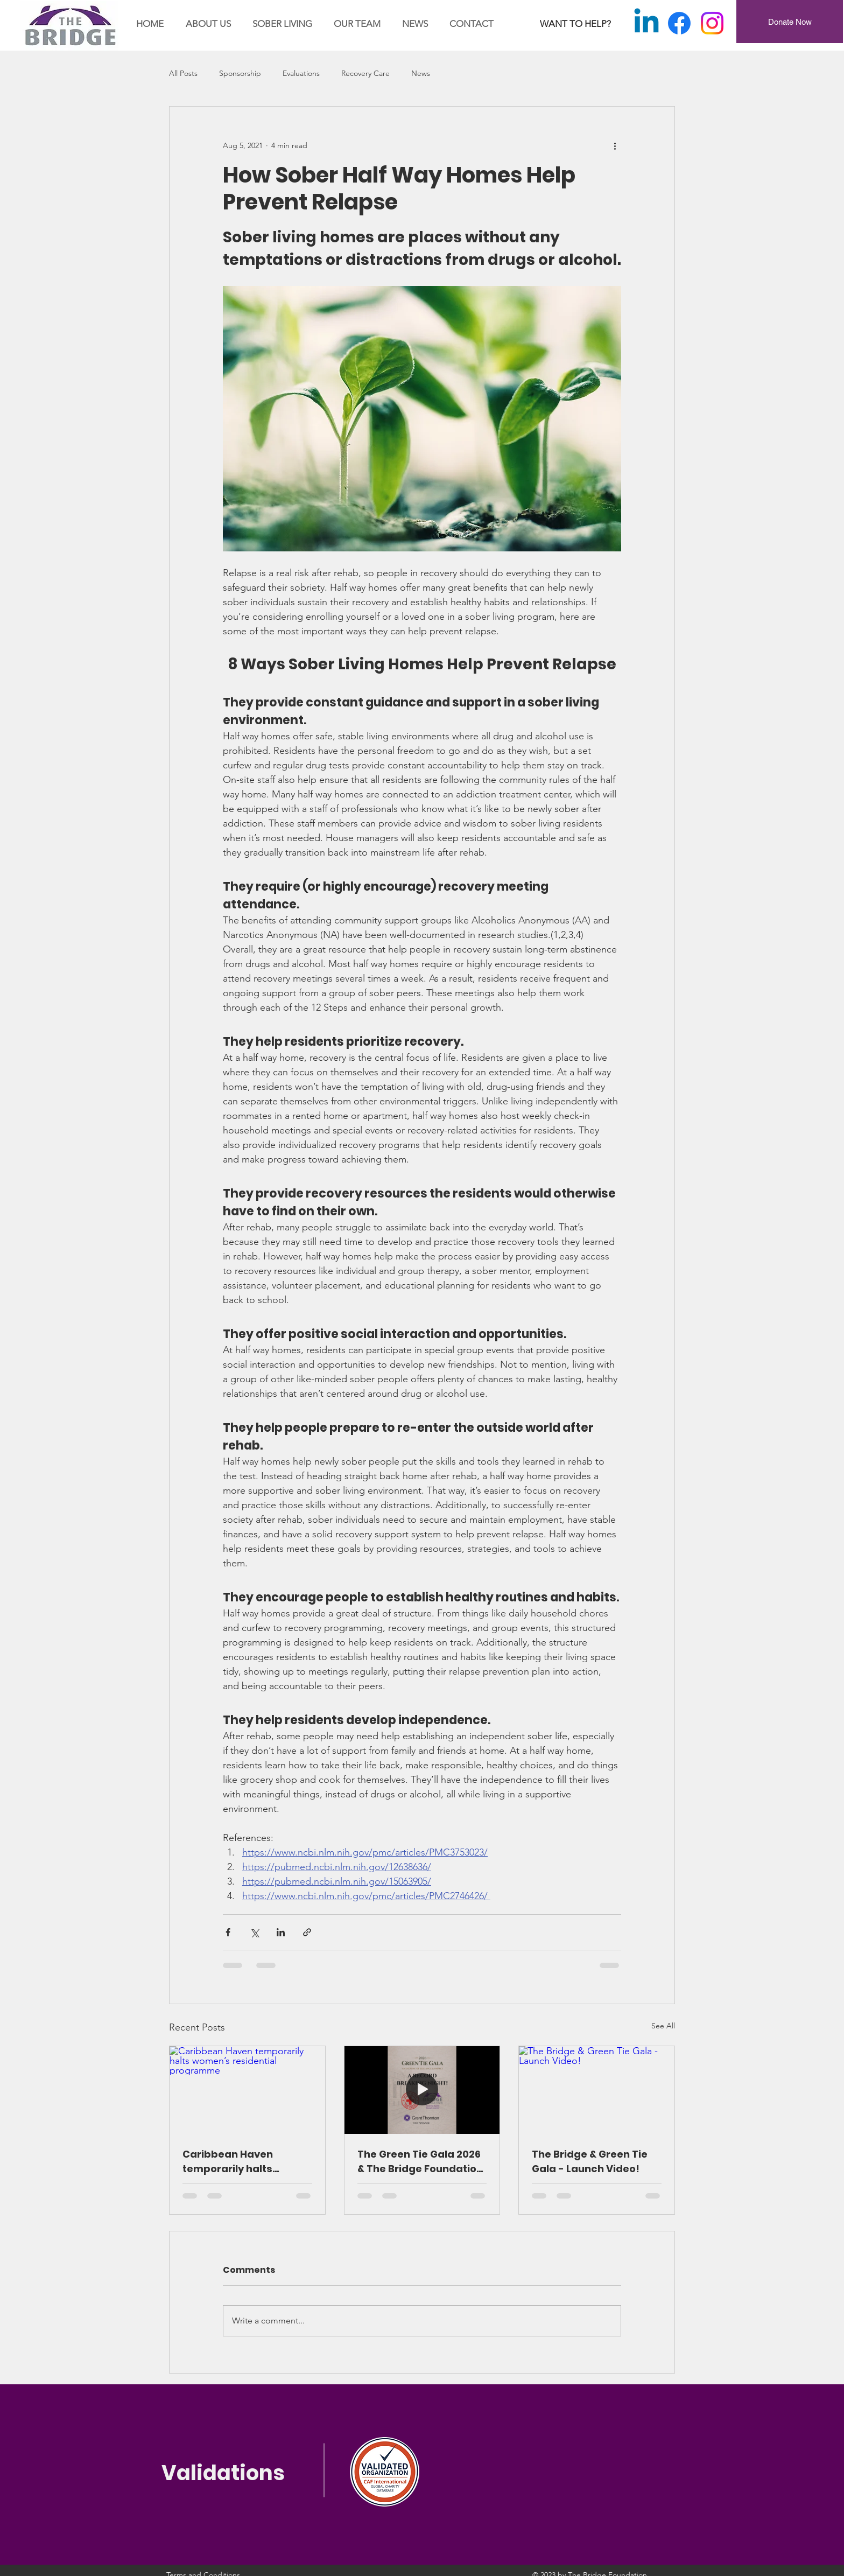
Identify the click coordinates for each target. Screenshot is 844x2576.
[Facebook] (679, 23)
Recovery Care (365, 73)
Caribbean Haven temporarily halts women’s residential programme (234, 2161)
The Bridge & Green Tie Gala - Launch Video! (590, 2161)
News (420, 73)
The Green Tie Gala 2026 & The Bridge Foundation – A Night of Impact (420, 2161)
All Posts (183, 73)
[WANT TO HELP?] (575, 23)
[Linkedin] (646, 23)
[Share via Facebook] (228, 1932)
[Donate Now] (789, 21)
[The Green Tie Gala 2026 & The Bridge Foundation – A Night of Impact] (422, 2089)
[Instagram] (712, 23)
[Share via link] (307, 1932)
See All (663, 2026)
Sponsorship (240, 73)
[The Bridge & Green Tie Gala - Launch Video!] (596, 2089)
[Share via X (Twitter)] (254, 1932)
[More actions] (614, 145)
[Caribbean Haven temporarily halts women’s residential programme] (247, 2089)
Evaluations (301, 73)
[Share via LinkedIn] (281, 1932)
